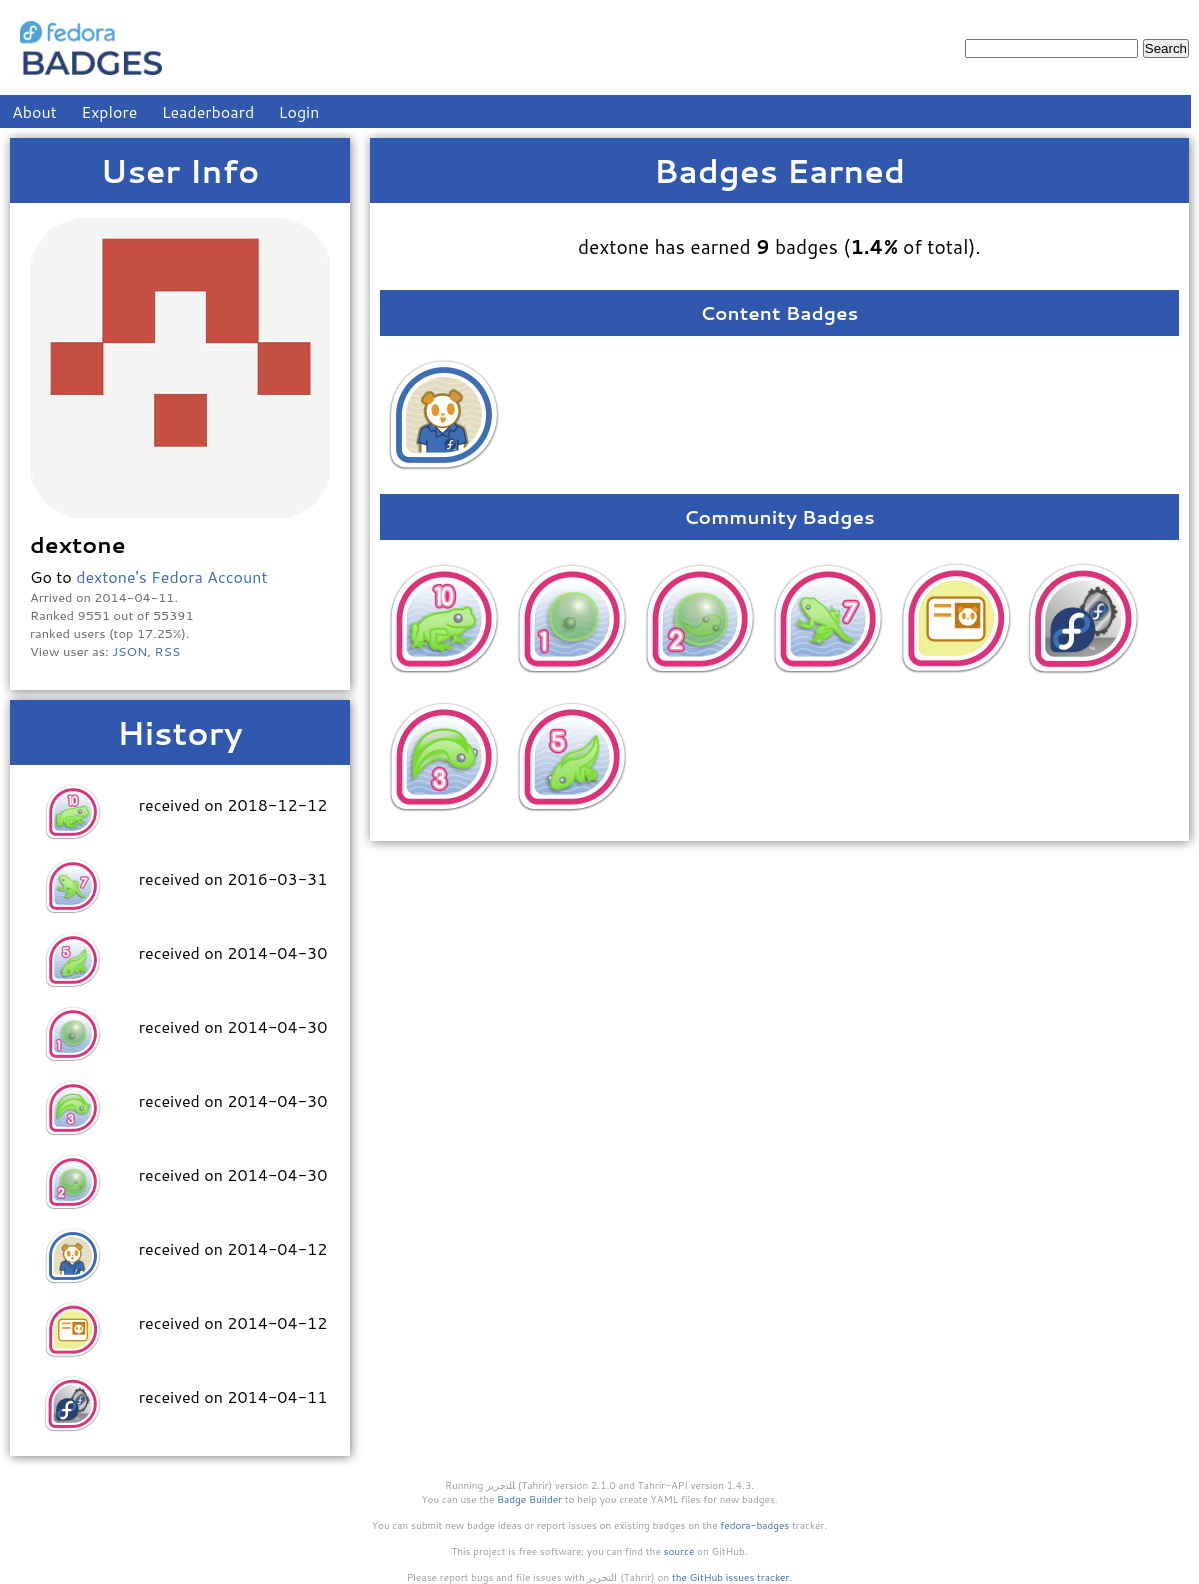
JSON (129, 651)
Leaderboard (208, 111)
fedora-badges (754, 1525)
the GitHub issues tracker (731, 1577)
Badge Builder (529, 1499)
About (34, 111)
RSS (168, 651)
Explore (109, 111)
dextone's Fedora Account (171, 576)
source (679, 1551)
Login (299, 111)
